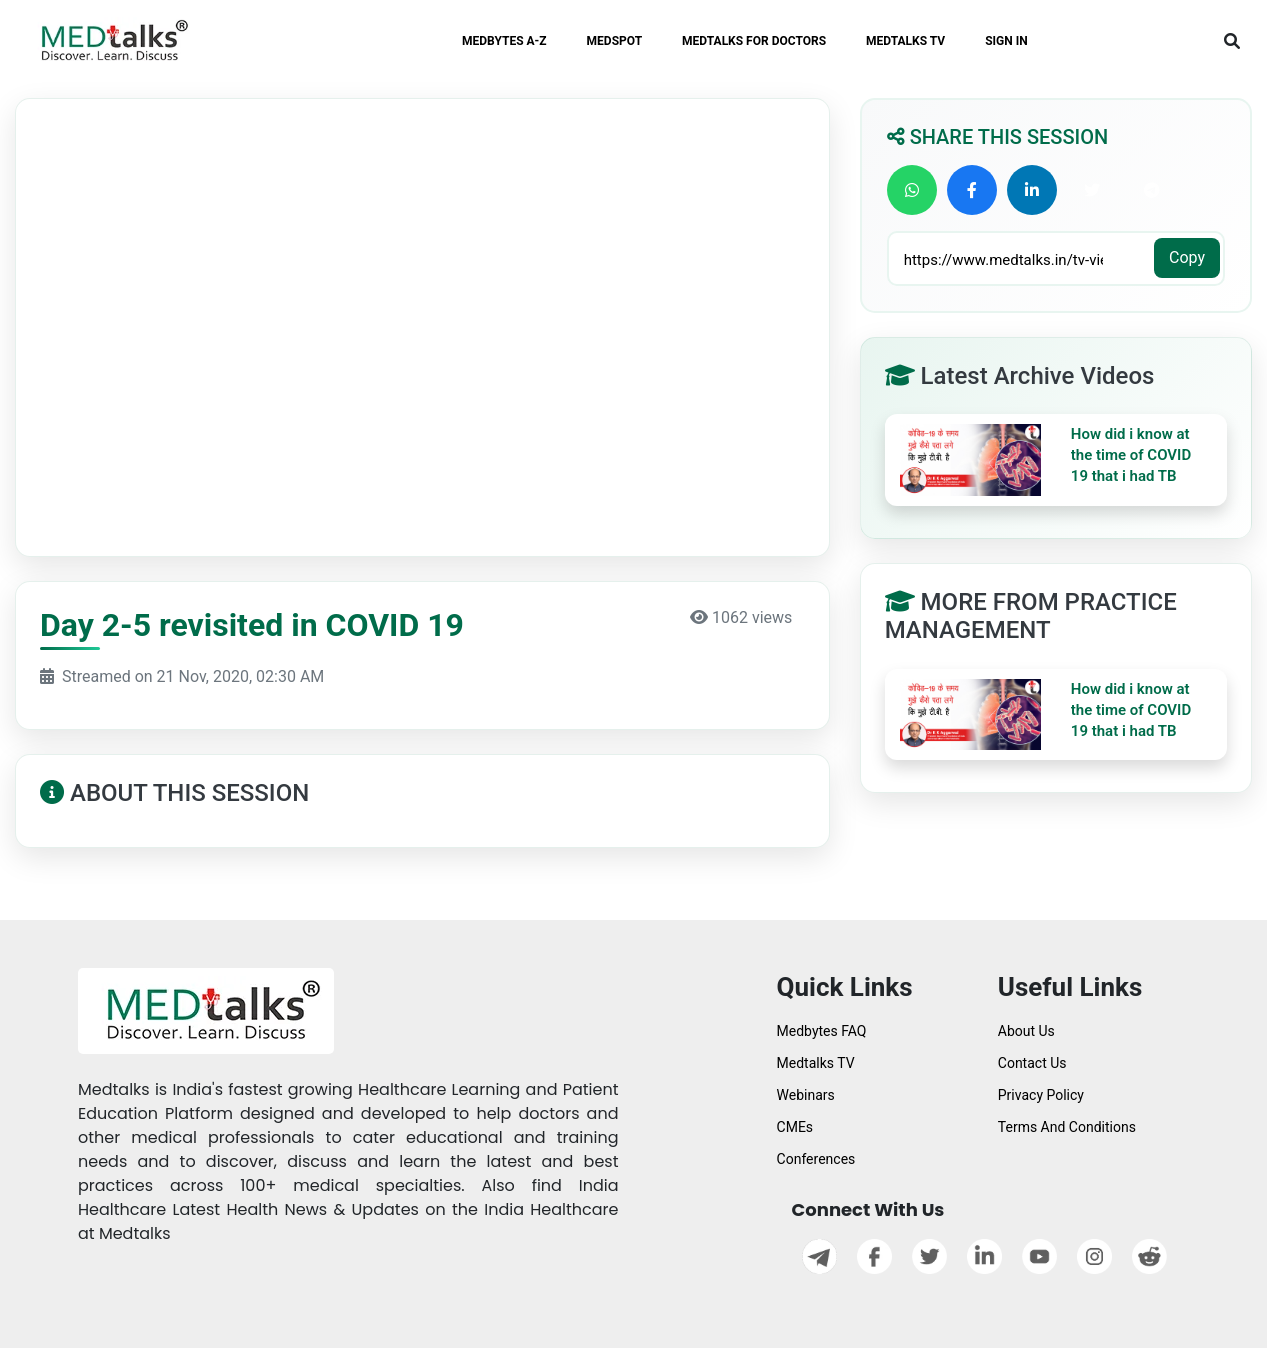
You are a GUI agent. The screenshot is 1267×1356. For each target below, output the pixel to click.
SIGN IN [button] (1006, 41)
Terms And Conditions (1067, 1127)
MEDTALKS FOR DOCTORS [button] (754, 41)
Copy (1187, 257)
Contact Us (1032, 1063)
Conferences (816, 1159)
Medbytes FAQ (822, 1031)
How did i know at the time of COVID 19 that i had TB (1131, 455)
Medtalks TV (816, 1063)
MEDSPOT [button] (615, 41)
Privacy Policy (1041, 1095)
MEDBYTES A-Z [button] (504, 41)
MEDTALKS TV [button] (905, 41)
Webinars (806, 1095)
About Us (1026, 1031)
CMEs (795, 1127)
